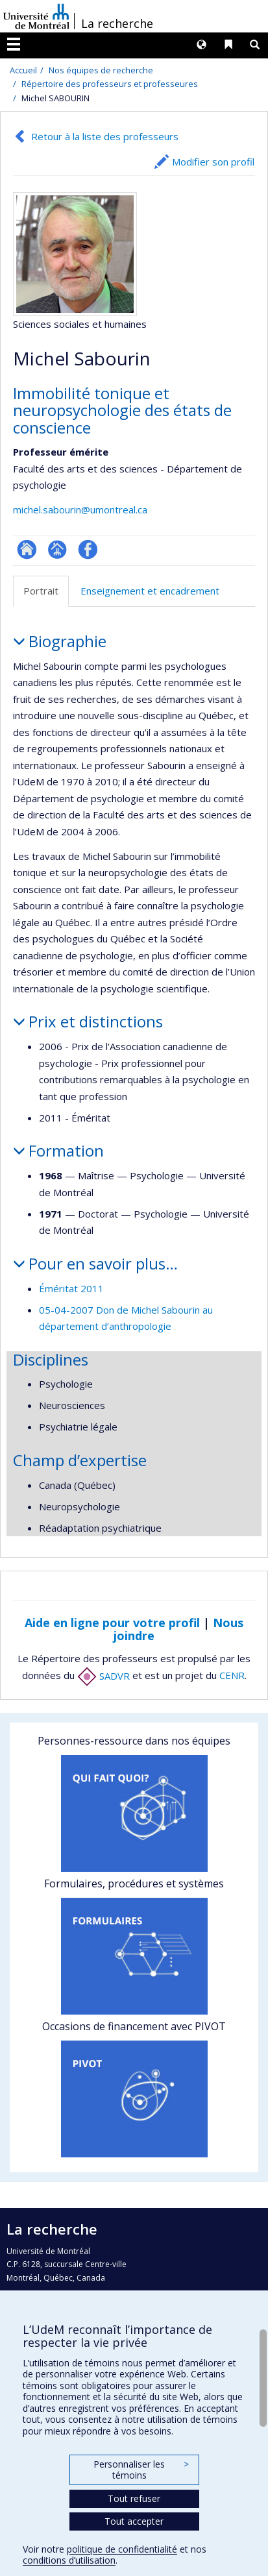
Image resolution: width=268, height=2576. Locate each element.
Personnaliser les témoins (140, 2470)
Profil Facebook (88, 549)
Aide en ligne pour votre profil (112, 1622)
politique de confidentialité (122, 2549)
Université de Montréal (36, 16)
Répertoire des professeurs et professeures (109, 84)
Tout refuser (134, 2498)
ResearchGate (27, 549)
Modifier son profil (213, 161)
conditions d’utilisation (69, 2560)
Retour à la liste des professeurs (104, 136)
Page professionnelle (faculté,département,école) (57, 549)
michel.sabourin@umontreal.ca (80, 509)
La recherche (117, 23)
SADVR (103, 1675)
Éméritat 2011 (71, 1288)
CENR (232, 1675)
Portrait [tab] (40, 590)
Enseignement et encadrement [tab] (149, 590)
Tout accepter (134, 2521)
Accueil (23, 70)
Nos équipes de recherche (101, 70)
